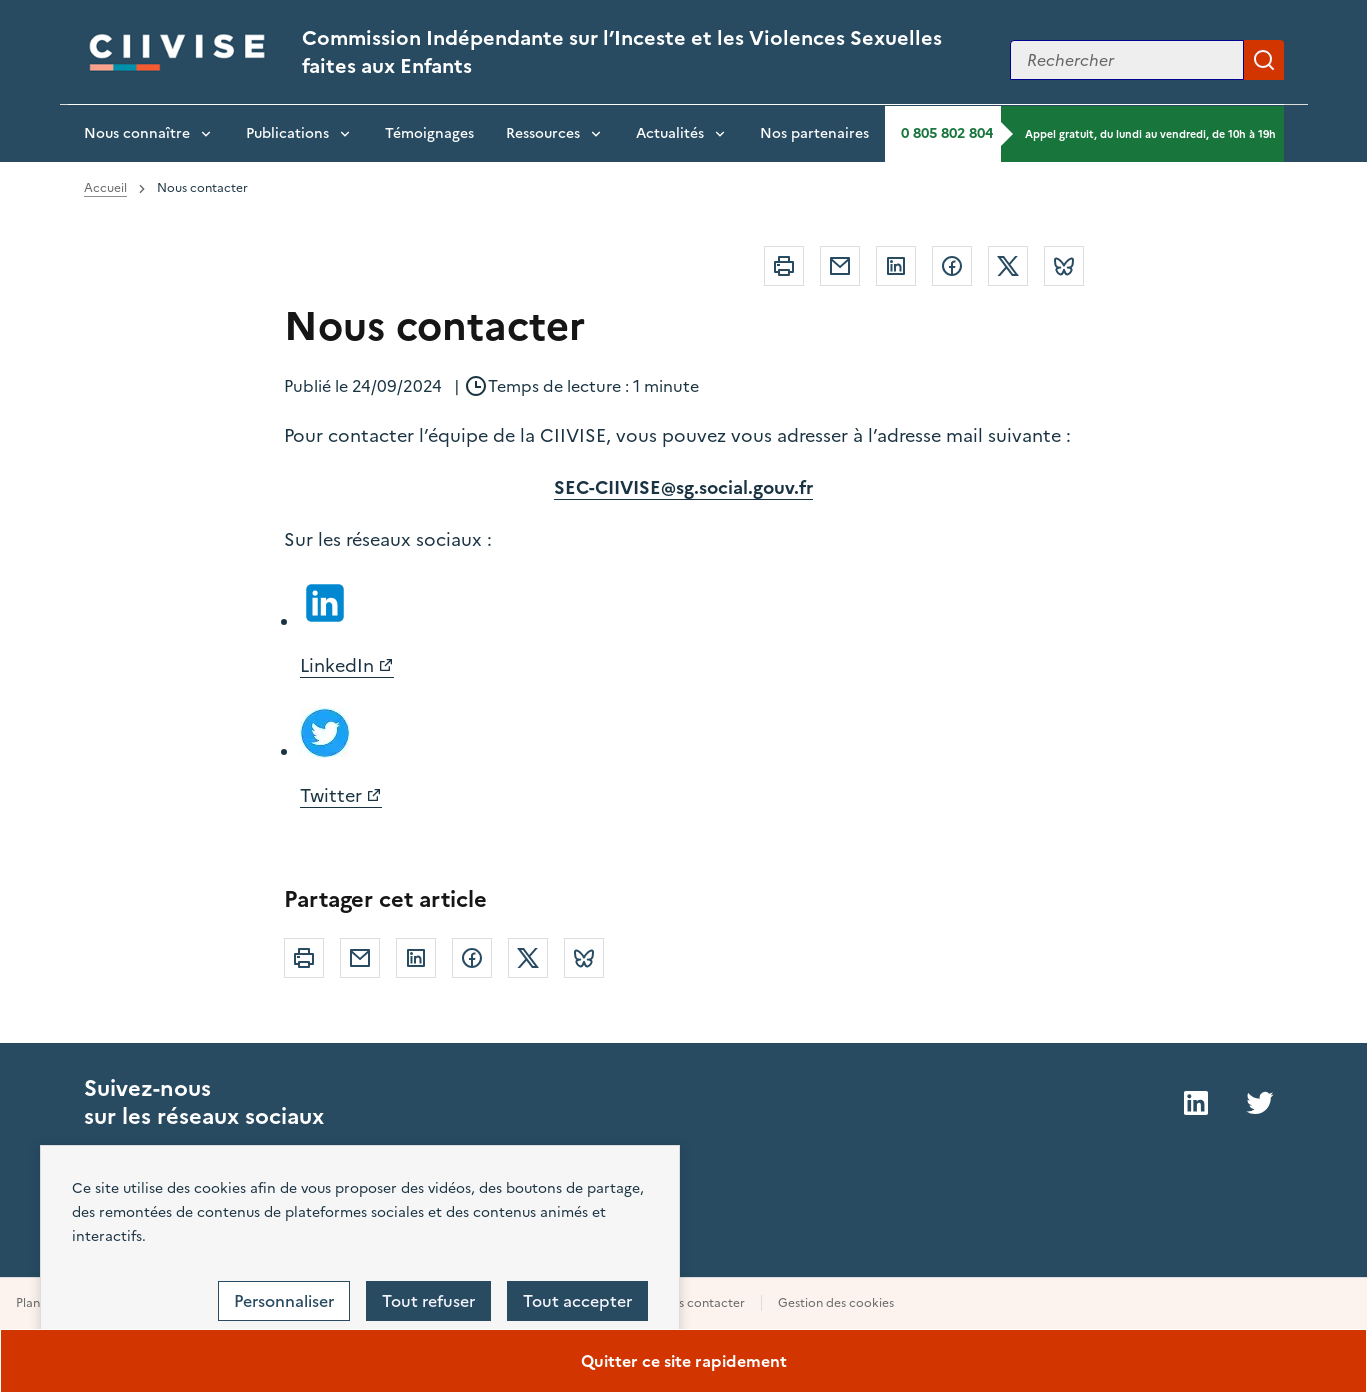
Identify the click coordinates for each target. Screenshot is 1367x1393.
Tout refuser (428, 1301)
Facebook (952, 266)
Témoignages (429, 133)
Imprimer (784, 266)
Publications (287, 133)
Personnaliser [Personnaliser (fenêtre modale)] (284, 1301)
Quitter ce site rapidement (684, 1361)
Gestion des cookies (836, 1303)
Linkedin (896, 266)
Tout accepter (577, 1301)
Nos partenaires (814, 133)
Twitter (1008, 266)
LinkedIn (337, 665)
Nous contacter (699, 1303)
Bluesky (1064, 266)
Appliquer (1264, 60)
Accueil (105, 188)
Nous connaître (137, 133)
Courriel (840, 266)
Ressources (543, 133)
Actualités (670, 133)
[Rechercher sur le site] (1127, 60)
